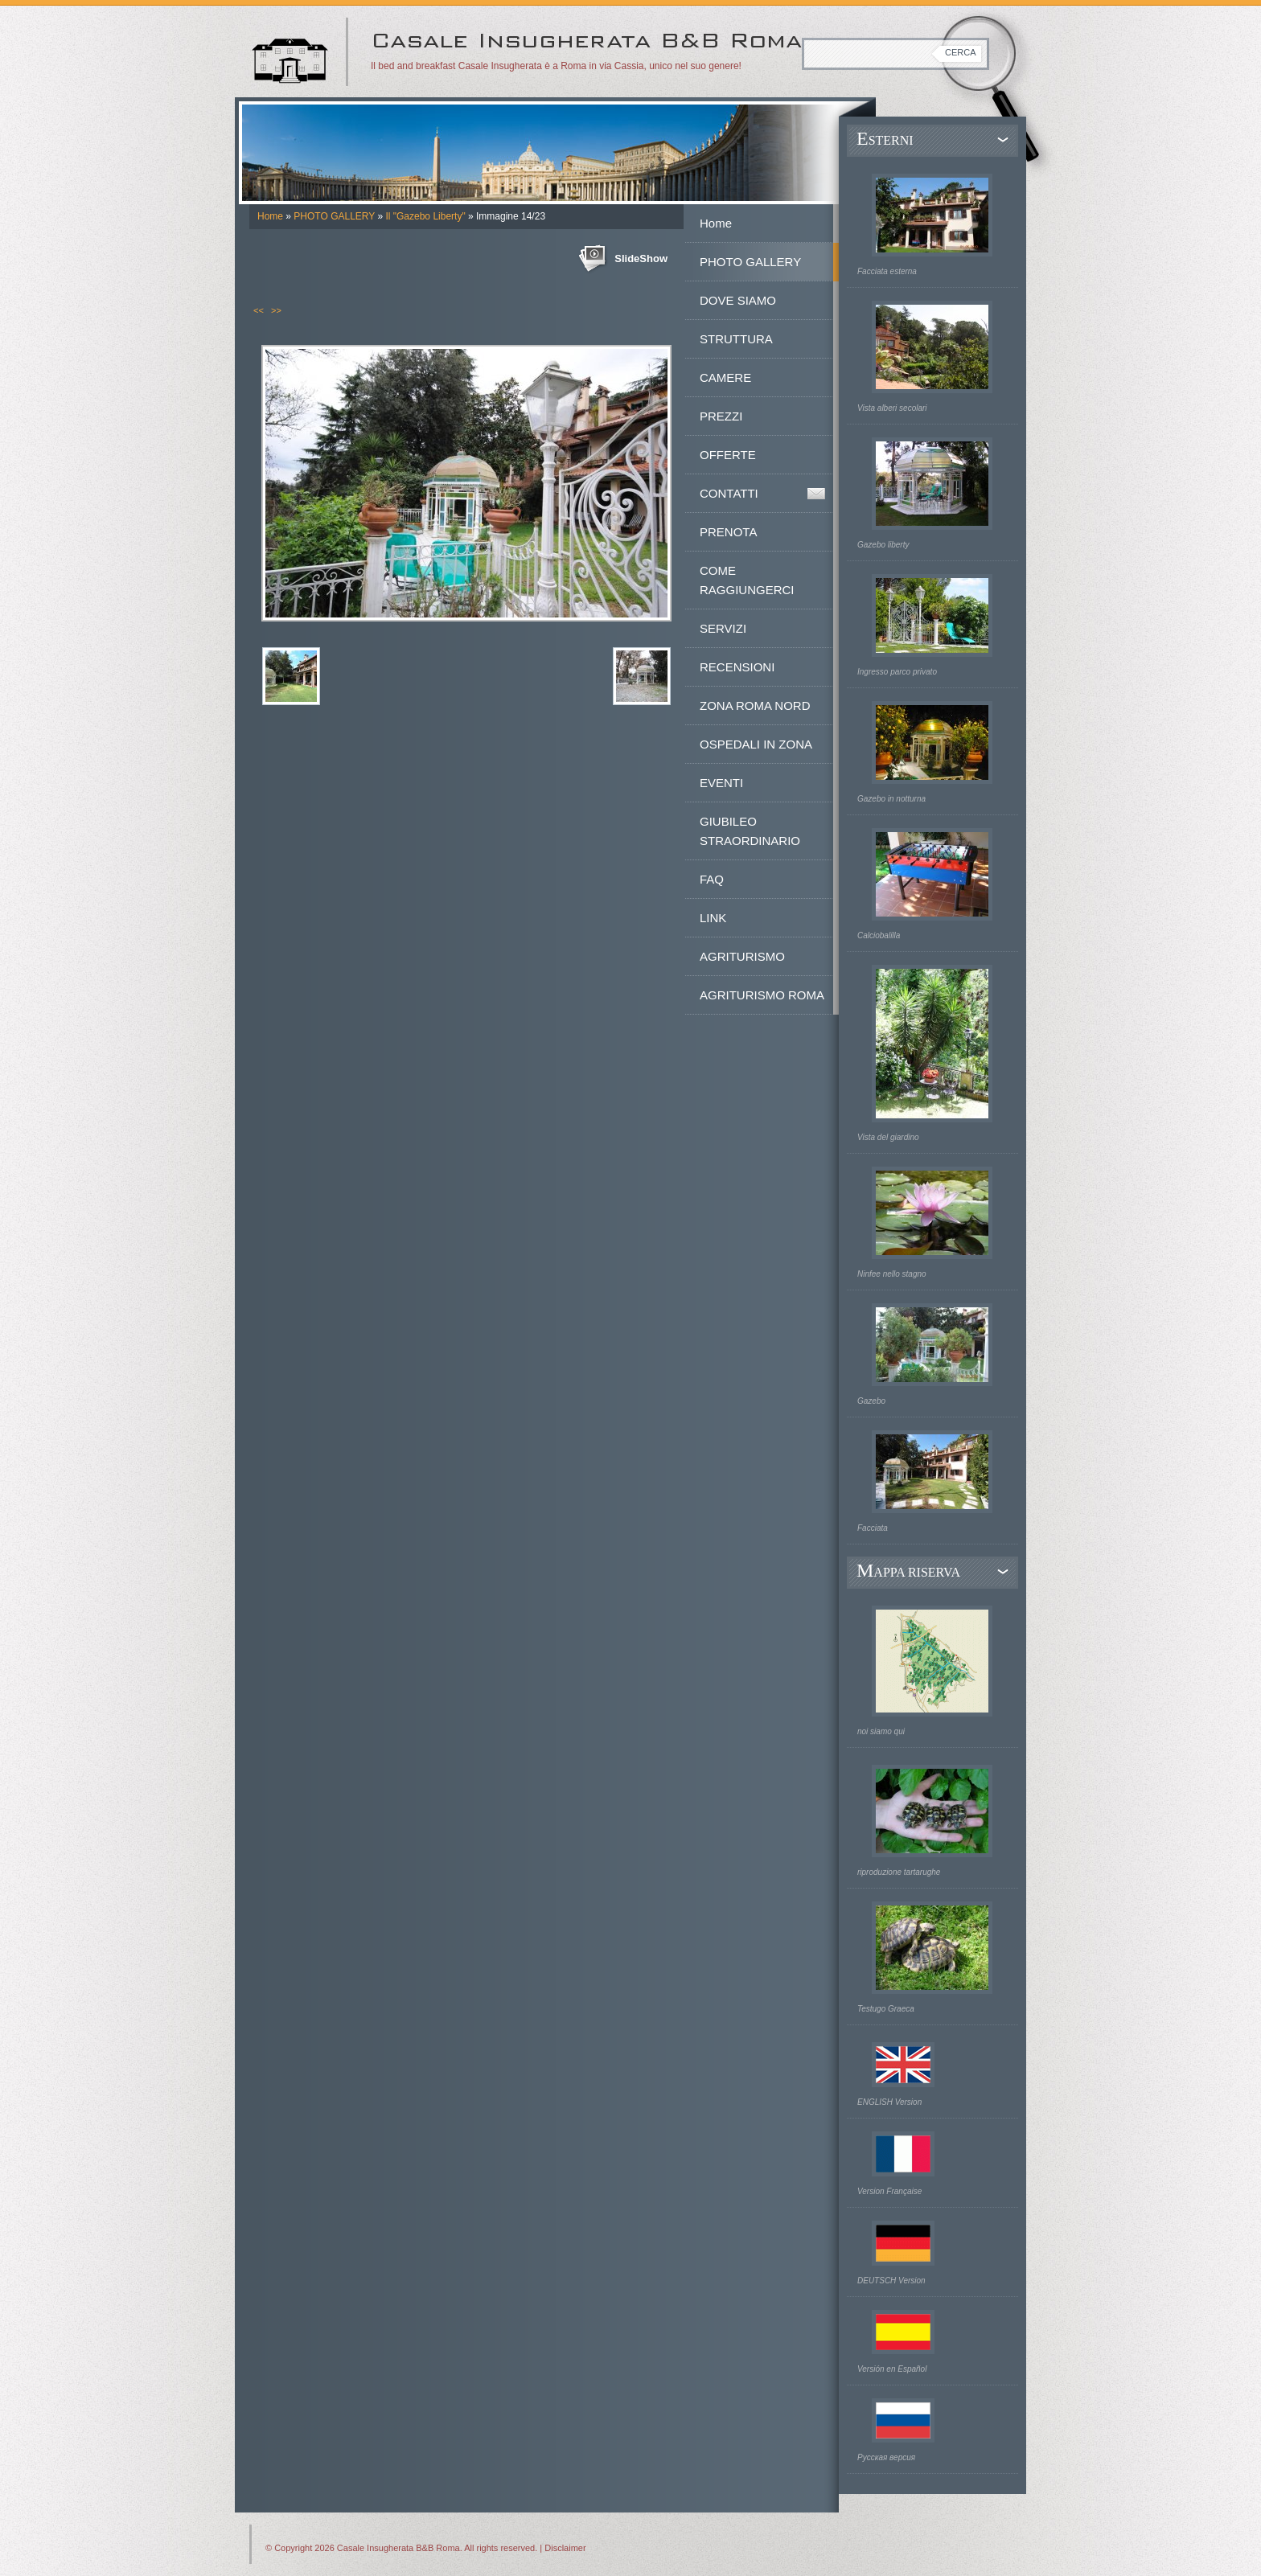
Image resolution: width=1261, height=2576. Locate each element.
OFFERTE (728, 454)
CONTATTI (729, 493)
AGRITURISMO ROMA (762, 995)
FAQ (712, 879)
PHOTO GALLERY (334, 216)
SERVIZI (723, 628)
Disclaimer (564, 2548)
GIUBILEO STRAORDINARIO (750, 830)
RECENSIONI (737, 667)
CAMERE (725, 377)
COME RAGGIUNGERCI (747, 580)
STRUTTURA (736, 339)
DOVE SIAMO (738, 300)
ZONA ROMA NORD (755, 705)
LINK (713, 918)
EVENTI (721, 783)
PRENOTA (728, 532)
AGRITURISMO (742, 956)
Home (270, 216)
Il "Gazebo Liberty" (425, 216)
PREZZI (721, 416)
